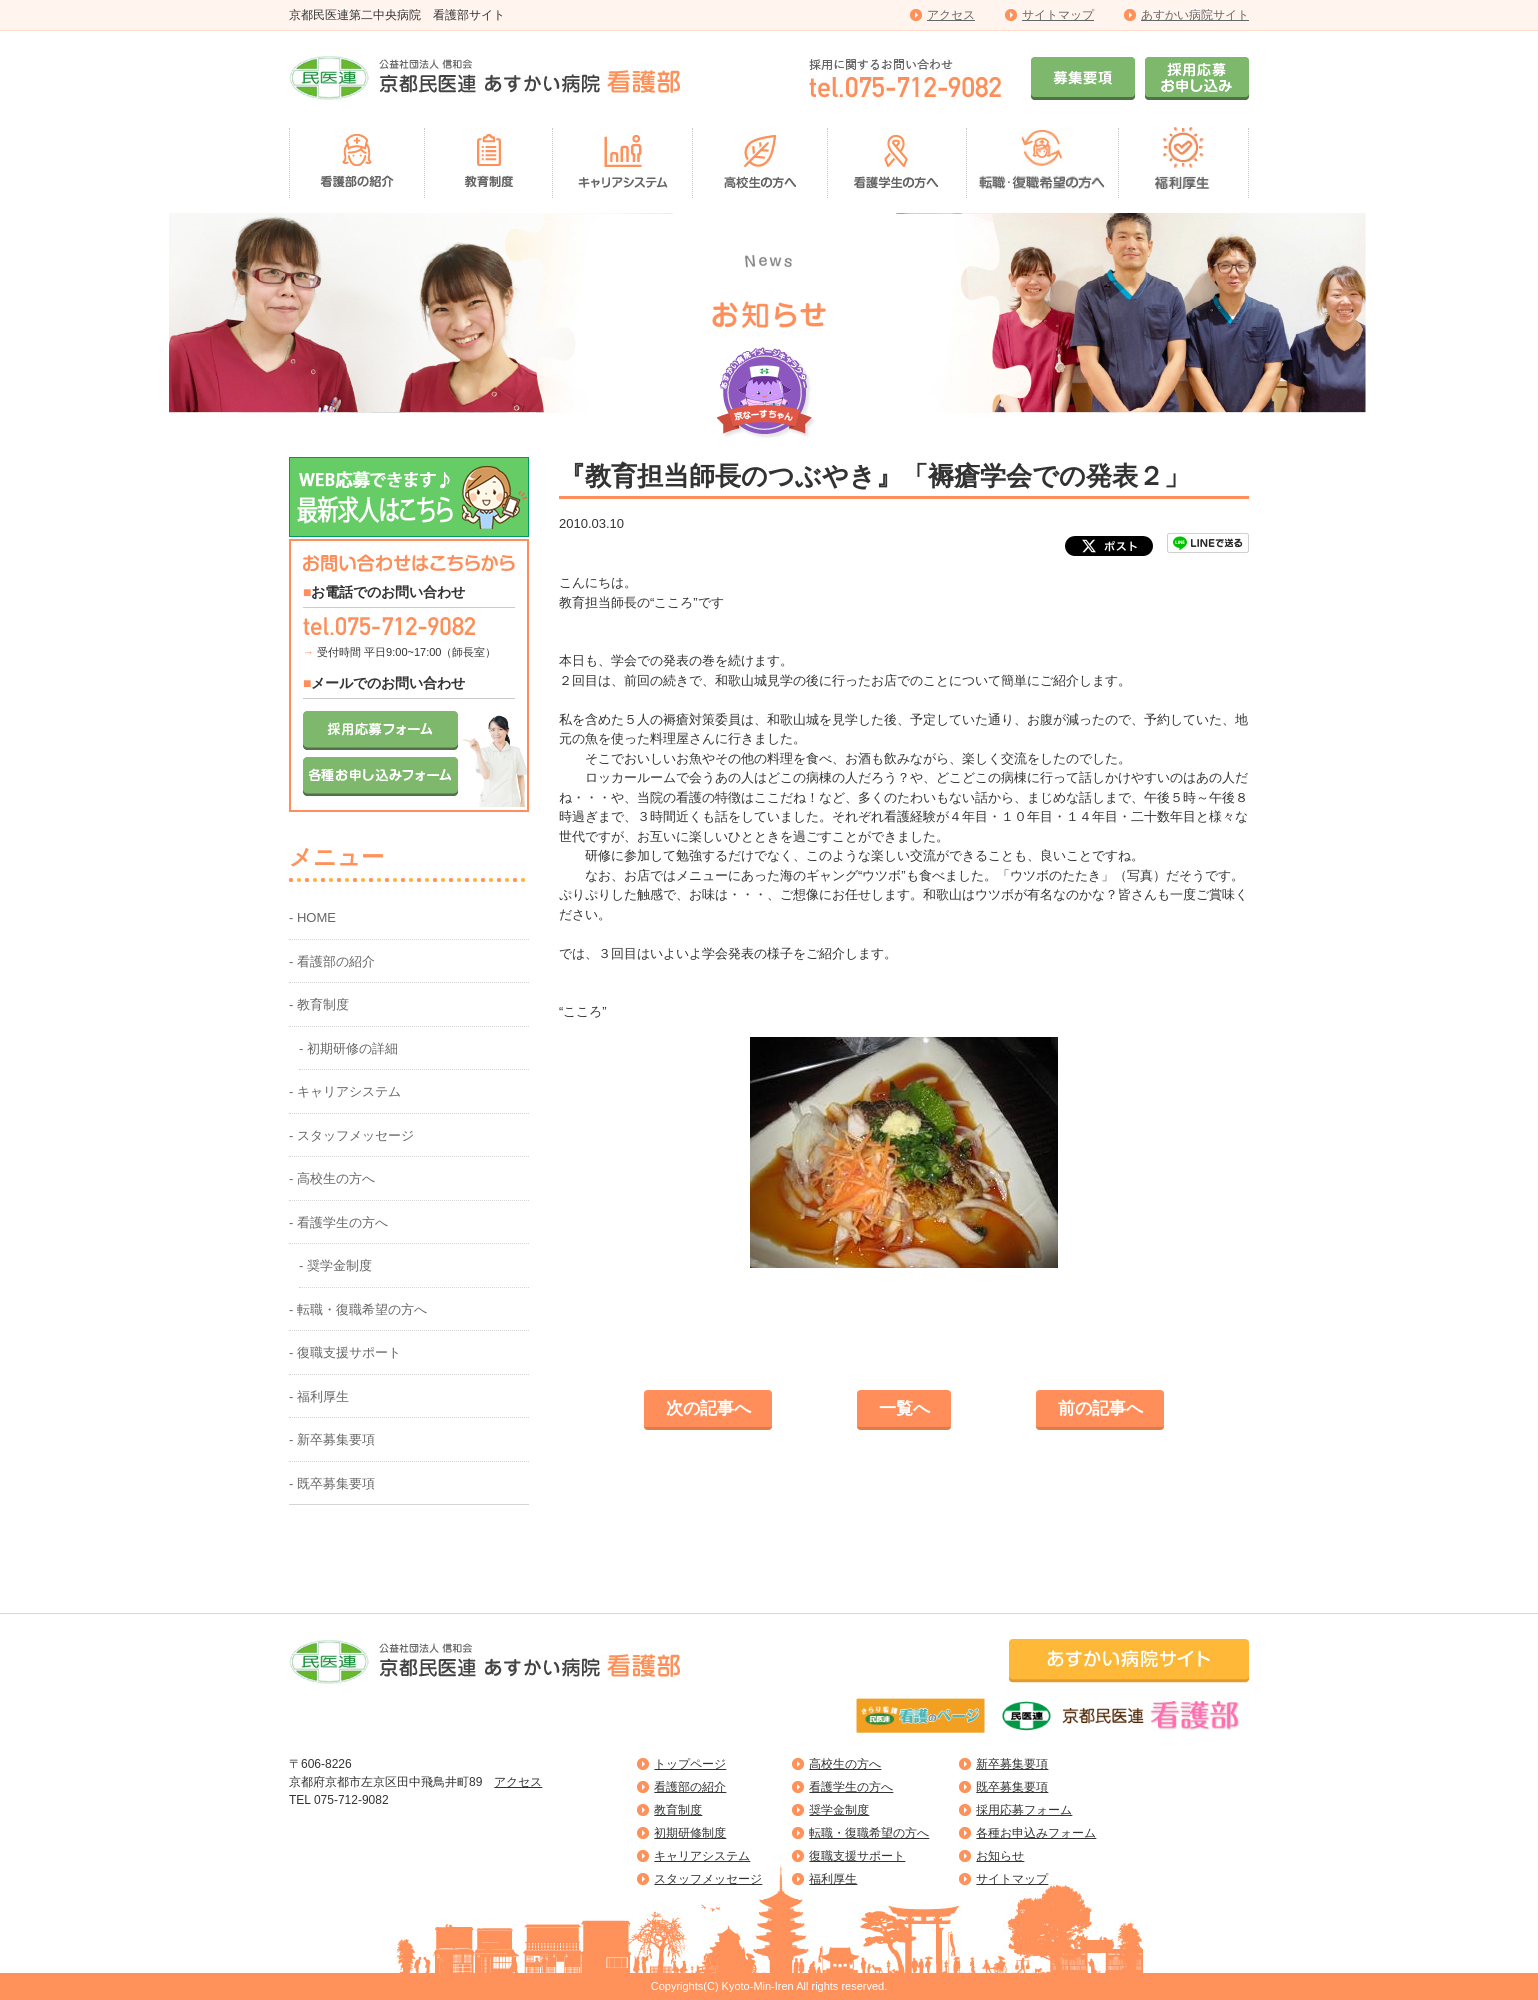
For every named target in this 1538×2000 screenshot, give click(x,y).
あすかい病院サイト (1195, 15)
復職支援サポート (857, 1856)
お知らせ (1000, 1856)
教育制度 (678, 1810)
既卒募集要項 (1012, 1787)
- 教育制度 (319, 1004)
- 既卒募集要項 (332, 1483)
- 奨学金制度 (335, 1265)
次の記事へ (708, 1408)
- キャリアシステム (345, 1091)
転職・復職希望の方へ (869, 1833)
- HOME (312, 917)
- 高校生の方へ (332, 1178)
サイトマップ (1058, 15)
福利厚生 (833, 1879)
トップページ (690, 1764)
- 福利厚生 (319, 1396)
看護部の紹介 (690, 1787)
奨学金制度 (839, 1810)
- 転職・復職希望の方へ (358, 1309)
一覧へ (904, 1408)
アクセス (951, 15)
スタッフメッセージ (708, 1879)
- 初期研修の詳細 (348, 1048)
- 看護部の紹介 (332, 961)
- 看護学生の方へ (338, 1222)
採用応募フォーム (1024, 1810)
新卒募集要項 (1012, 1764)
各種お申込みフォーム (1036, 1833)
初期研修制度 (690, 1833)
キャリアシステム (702, 1856)
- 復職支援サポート (345, 1352)
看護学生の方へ (851, 1787)
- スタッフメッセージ (351, 1135)
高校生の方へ (845, 1764)
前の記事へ (1100, 1408)
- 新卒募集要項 (332, 1439)
